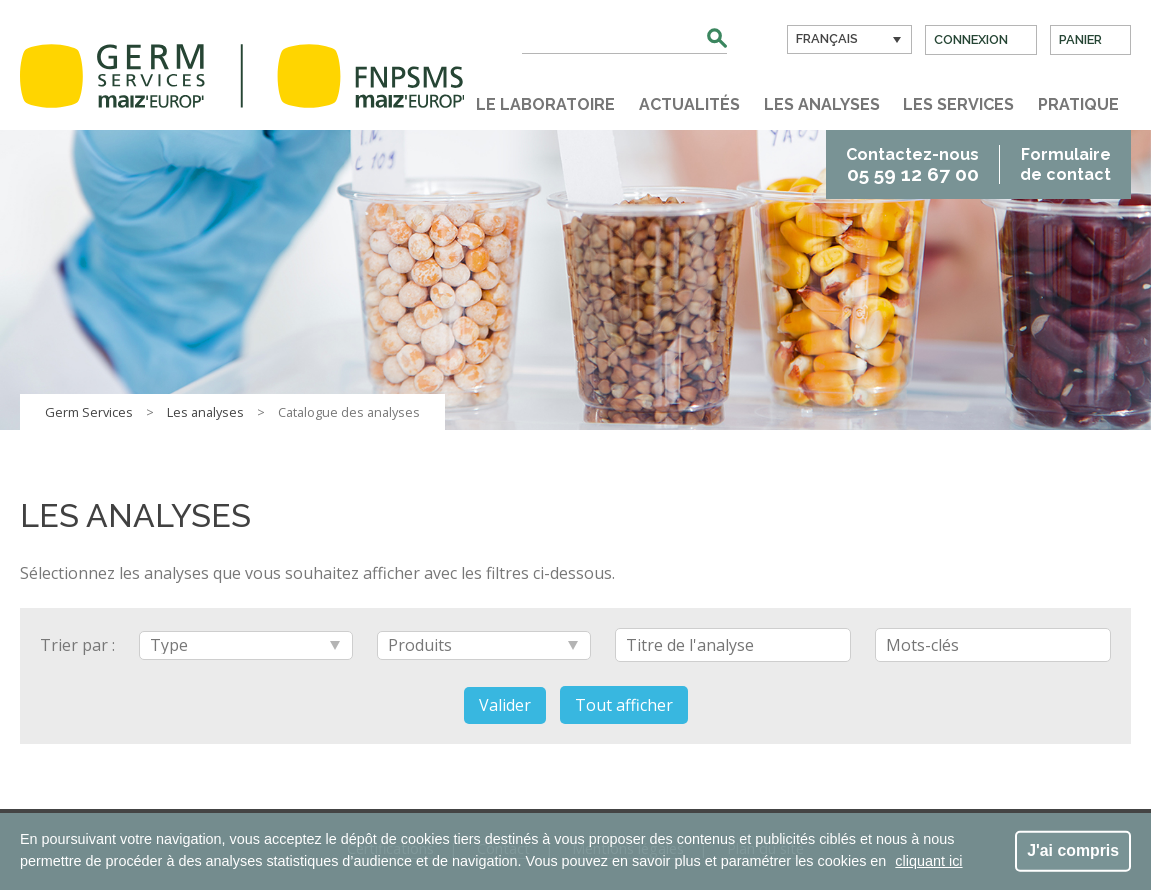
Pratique (1078, 104)
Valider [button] (505, 705)
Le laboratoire (545, 104)
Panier (1080, 39)
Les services (958, 104)
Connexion (971, 39)
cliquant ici (928, 861)
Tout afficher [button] (624, 705)
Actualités (689, 104)
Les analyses (822, 104)
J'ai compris (1073, 850)
